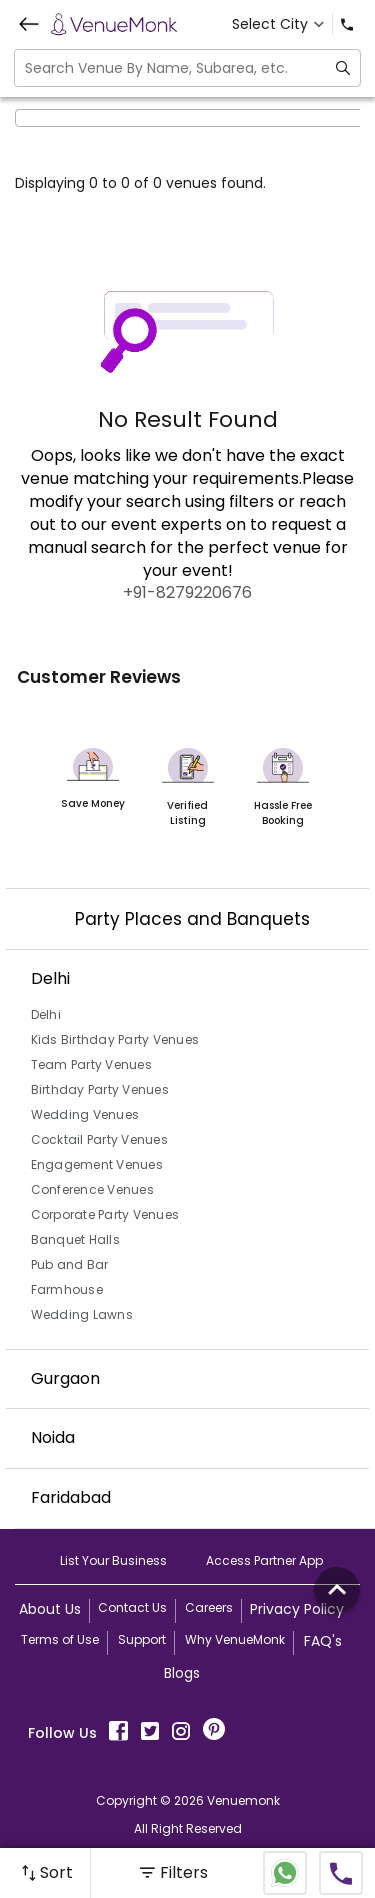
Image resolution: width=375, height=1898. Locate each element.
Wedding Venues (85, 1114)
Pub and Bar (70, 1264)
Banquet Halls (75, 1239)
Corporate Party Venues (105, 1214)
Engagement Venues (97, 1164)
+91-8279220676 (187, 592)
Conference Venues (92, 1189)
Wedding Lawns (82, 1314)
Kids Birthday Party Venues (115, 1039)
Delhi (46, 1014)
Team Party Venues (91, 1064)
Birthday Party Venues (100, 1089)
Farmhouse (67, 1289)
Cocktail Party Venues (99, 1139)
